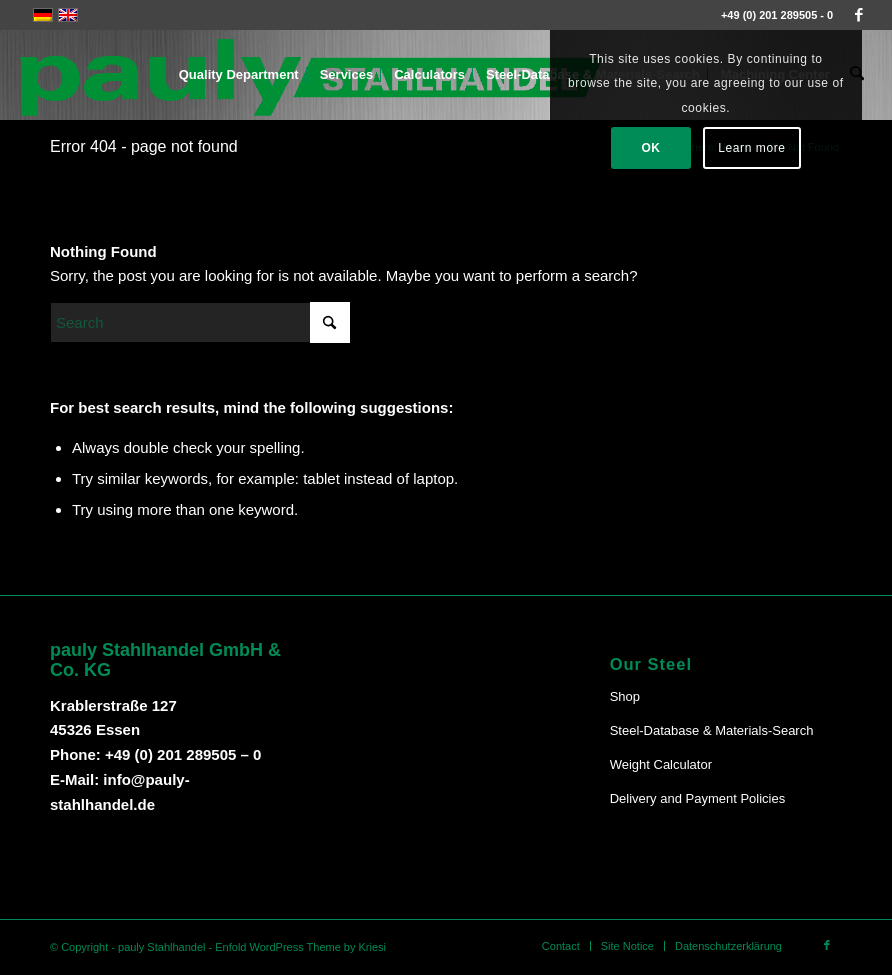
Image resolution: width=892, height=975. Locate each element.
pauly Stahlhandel (161, 947)
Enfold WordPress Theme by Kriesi (300, 947)
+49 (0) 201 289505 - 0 (777, 15)
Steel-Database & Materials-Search (712, 730)
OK (650, 148)
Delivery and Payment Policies (698, 798)
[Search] (200, 322)
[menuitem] (240, 75)
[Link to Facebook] (859, 15)
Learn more (751, 148)
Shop (625, 696)
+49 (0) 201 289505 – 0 (183, 754)
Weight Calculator (661, 764)
